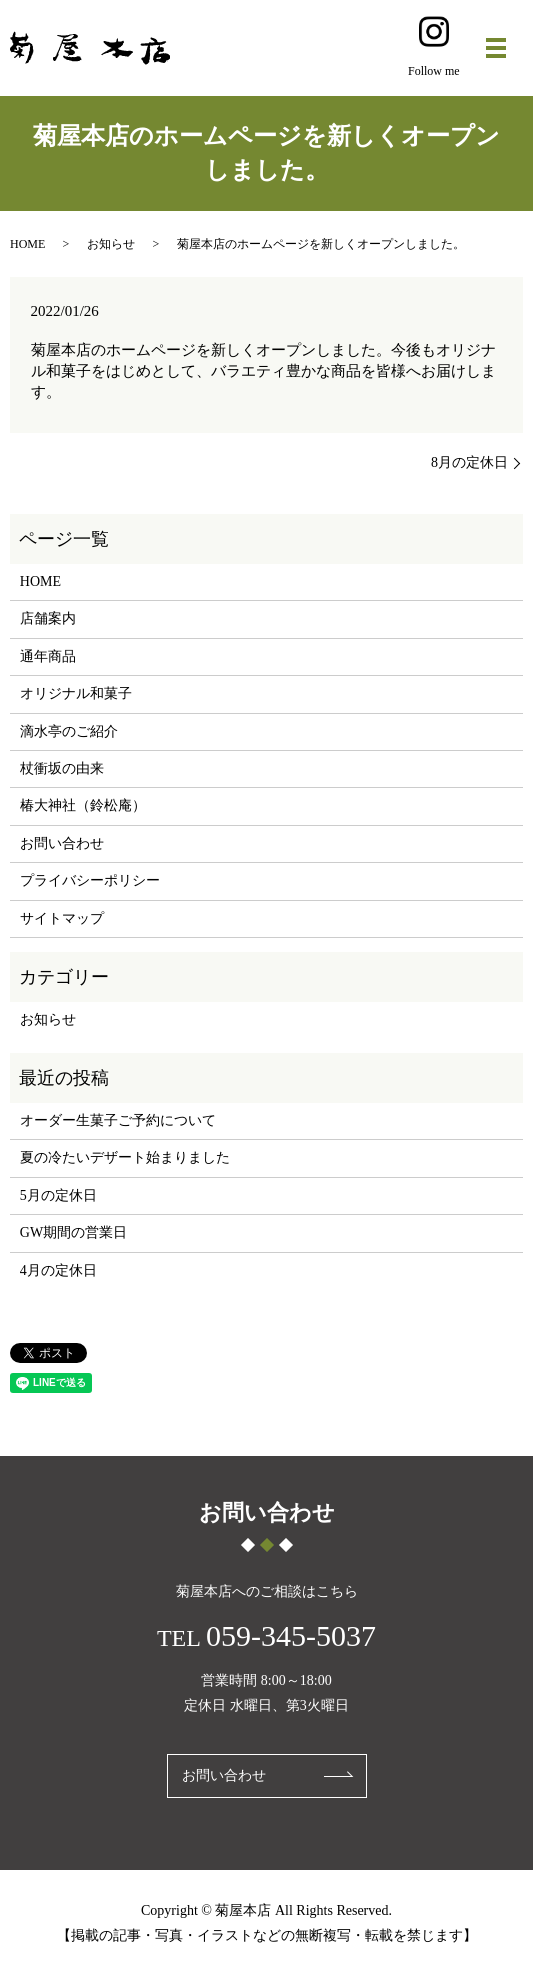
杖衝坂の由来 (62, 768)
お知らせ (111, 244)
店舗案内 (48, 618)
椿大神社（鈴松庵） (83, 805)
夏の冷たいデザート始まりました (125, 1157)
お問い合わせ (62, 843)
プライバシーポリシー (90, 880)
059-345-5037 (291, 1635)
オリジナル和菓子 (76, 693)
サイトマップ (62, 918)
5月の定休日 (58, 1195)
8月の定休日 (469, 462)
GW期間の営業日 (73, 1232)
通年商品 (48, 656)
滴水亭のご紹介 (69, 731)
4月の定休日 (58, 1270)
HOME (27, 244)
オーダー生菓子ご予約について (118, 1120)
